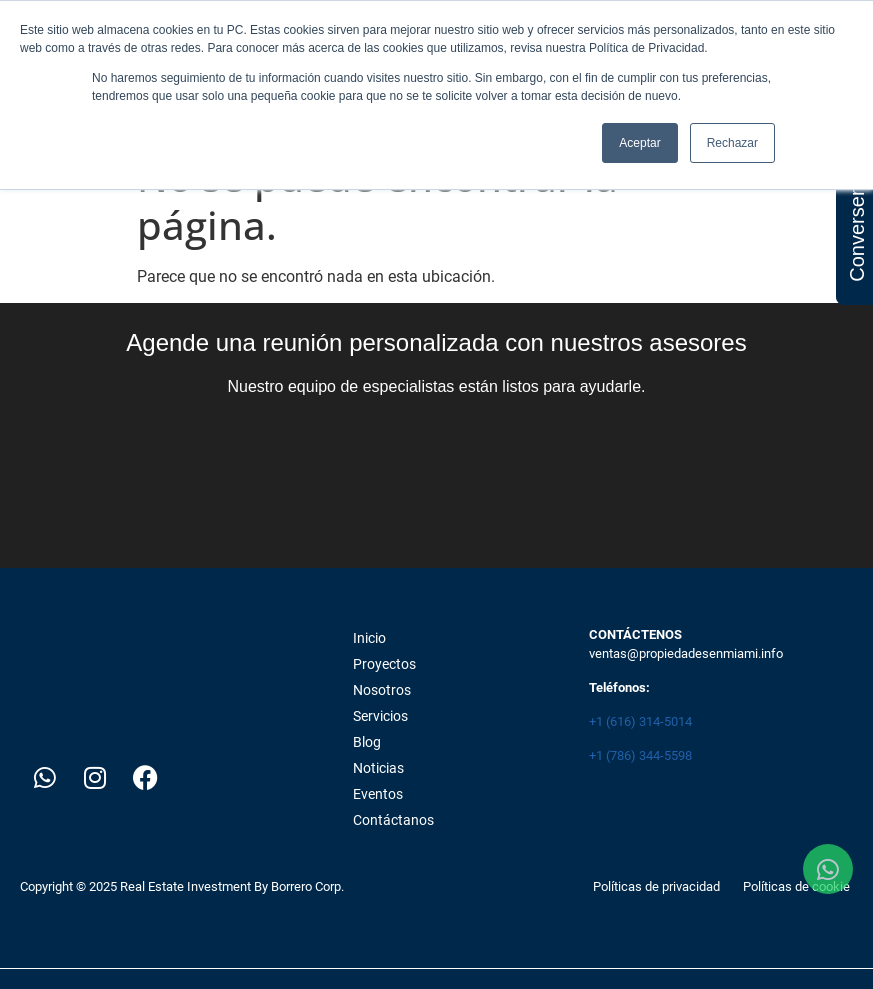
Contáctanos (393, 820)
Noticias (378, 768)
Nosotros (382, 690)
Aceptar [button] (639, 143)
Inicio (369, 638)
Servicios (380, 716)
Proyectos (384, 664)
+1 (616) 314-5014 (640, 721)
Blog (367, 742)
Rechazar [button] (732, 143)
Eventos (378, 794)
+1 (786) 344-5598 (640, 755)
